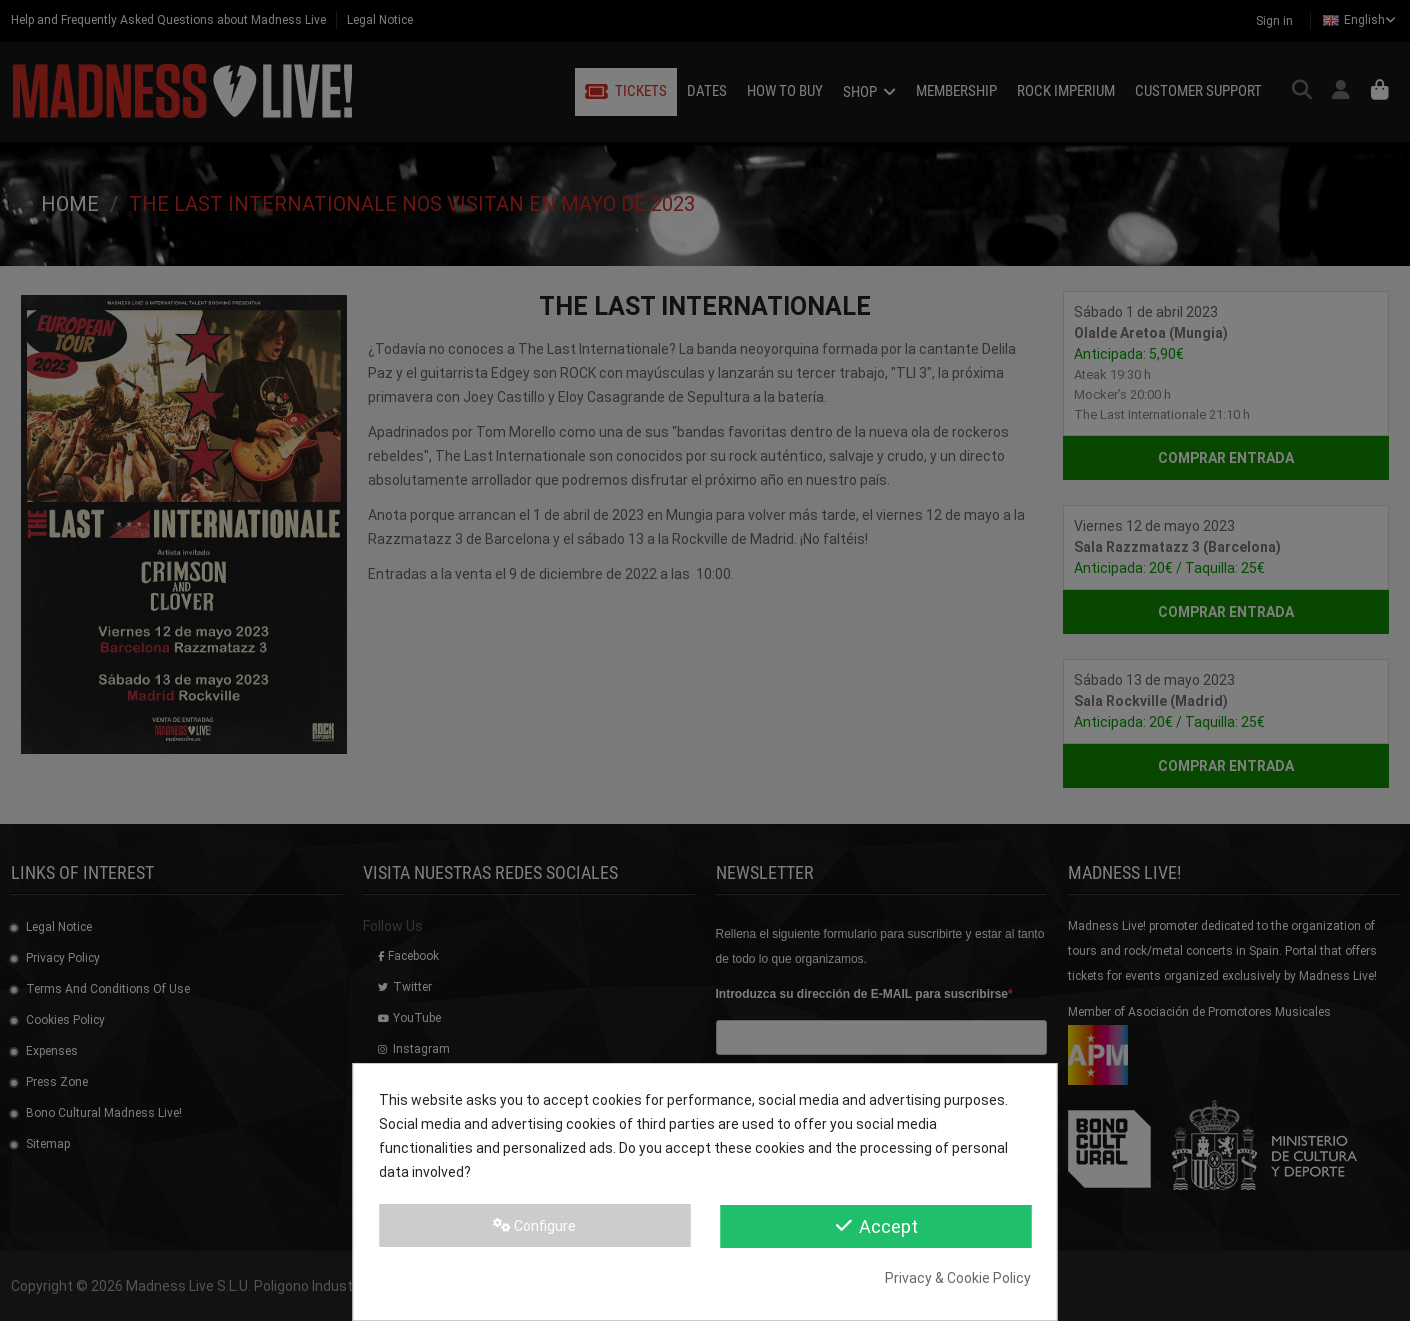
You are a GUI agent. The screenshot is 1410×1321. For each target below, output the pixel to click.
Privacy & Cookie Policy (958, 1278)
